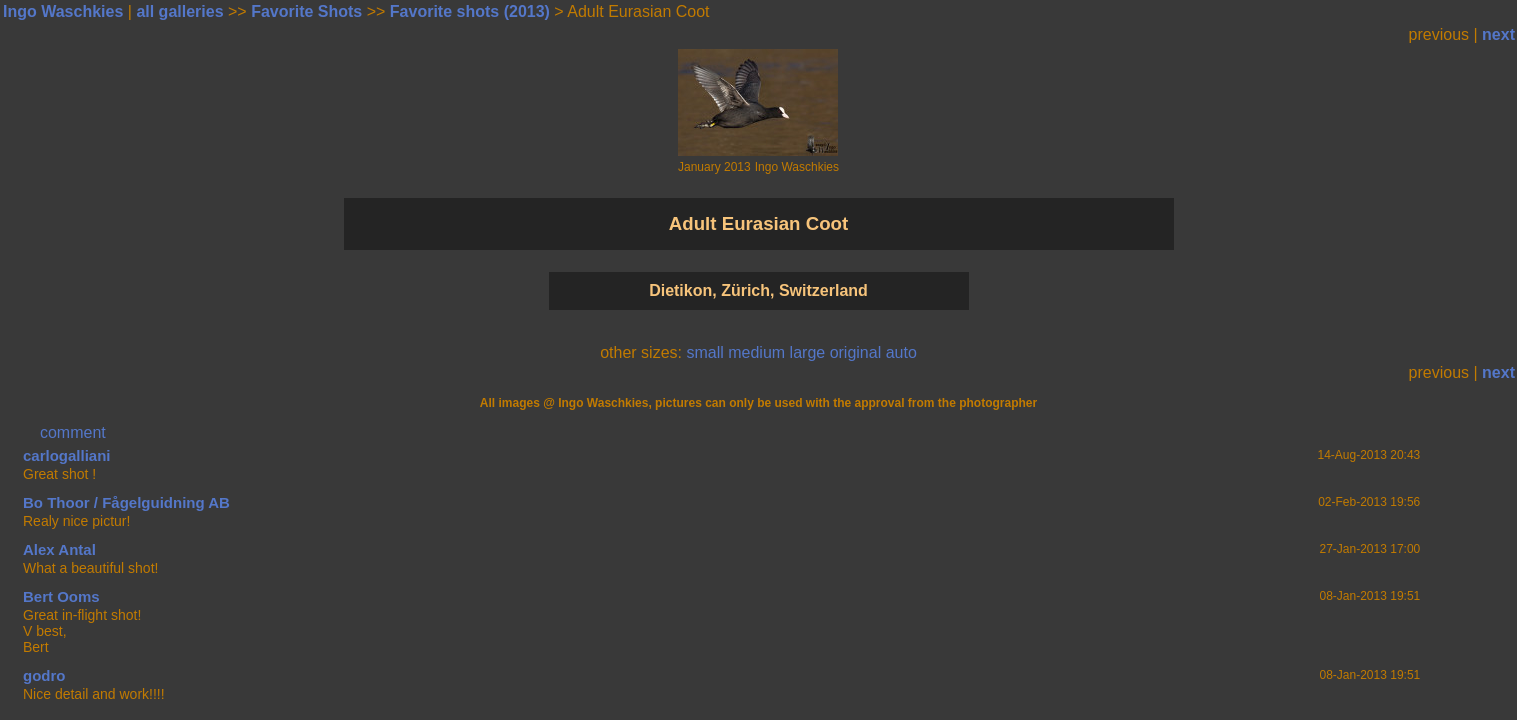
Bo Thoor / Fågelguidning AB (126, 502)
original (856, 352)
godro (44, 675)
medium (756, 352)
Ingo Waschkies (63, 11)
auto (901, 352)
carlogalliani (67, 455)
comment (73, 432)
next (1498, 34)
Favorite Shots (306, 11)
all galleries (179, 11)
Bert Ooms (61, 596)
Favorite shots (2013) (470, 11)
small (704, 352)
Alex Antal (59, 549)
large (808, 352)
